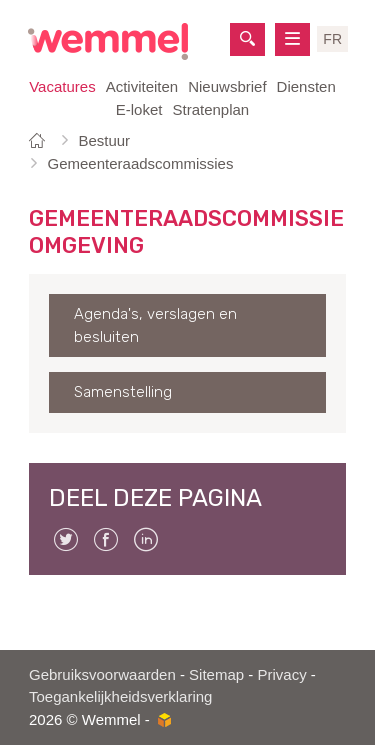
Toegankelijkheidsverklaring (120, 696)
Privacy (281, 674)
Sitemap (216, 674)
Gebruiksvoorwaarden (102, 674)
